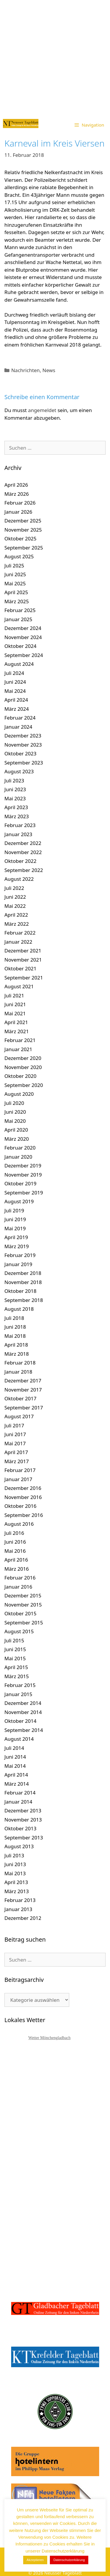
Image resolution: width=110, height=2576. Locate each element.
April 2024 (16, 699)
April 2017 (16, 1452)
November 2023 (23, 744)
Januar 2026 (18, 511)
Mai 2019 (15, 1228)
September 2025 (23, 547)
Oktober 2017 (20, 1398)
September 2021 (23, 977)
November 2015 (23, 1604)
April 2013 (16, 1882)
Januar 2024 (18, 726)
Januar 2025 (18, 619)
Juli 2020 (14, 1103)
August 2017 (19, 1416)
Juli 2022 (14, 888)
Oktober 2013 (20, 1828)
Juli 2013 (14, 1855)
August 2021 (19, 986)
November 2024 (23, 637)
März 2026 (16, 493)
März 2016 (16, 1568)
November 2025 (23, 529)
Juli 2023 (14, 780)
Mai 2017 (15, 1443)
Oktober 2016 (20, 1506)
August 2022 (19, 879)
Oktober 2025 (20, 538)
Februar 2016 (19, 1577)
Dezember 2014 (22, 1703)
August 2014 (19, 1738)
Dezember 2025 (22, 520)
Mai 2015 (15, 1658)
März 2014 (16, 1783)
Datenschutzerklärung (69, 2560)
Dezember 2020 (22, 1058)
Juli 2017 (14, 1425)
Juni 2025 (15, 574)
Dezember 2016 (22, 1488)
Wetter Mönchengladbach (49, 2038)
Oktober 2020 (20, 1076)
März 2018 (16, 1353)
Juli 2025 (14, 565)
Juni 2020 (15, 1111)
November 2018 (23, 1282)
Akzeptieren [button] (35, 2560)
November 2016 (23, 1497)
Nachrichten (25, 370)
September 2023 (23, 762)
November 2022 (23, 852)
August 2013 (19, 1846)
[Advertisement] (55, 58)
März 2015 (16, 1676)
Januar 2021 (18, 1049)
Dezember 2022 (22, 843)
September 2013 (23, 1837)
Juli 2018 (14, 1318)
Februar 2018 (19, 1362)
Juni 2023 (15, 789)
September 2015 (23, 1622)
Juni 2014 (15, 1756)
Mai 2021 (15, 1013)
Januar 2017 (18, 1479)
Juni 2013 (15, 1864)
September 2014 (23, 1730)
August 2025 (19, 556)
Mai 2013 (15, 1873)
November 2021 (23, 959)
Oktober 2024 (20, 646)
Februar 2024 (19, 717)
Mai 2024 (15, 691)
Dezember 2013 (22, 1810)
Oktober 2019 (20, 1183)
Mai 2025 (15, 583)
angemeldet (42, 410)
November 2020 (23, 1067)
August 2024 (19, 664)
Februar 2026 (19, 502)
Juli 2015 (14, 1640)
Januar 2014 (18, 1801)
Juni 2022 (15, 896)
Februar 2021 (19, 1040)
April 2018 (16, 1344)
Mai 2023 (15, 798)
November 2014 (23, 1712)
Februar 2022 (19, 932)
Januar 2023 (18, 834)
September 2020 (23, 1085)
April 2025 (16, 592)
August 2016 (19, 1523)
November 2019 (23, 1174)
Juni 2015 (15, 1649)
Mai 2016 (15, 1550)
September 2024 (23, 655)
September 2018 (23, 1300)
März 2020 (16, 1138)
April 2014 (16, 1774)
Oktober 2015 (20, 1613)
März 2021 (16, 1031)
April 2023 (16, 807)
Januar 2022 (18, 941)
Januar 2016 (18, 1586)
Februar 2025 (19, 610)
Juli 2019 (14, 1210)
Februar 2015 (19, 1685)
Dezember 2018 (22, 1273)
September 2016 (23, 1515)
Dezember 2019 (22, 1165)
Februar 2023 (19, 825)
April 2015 (16, 1667)
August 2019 (19, 1201)
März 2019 (16, 1246)
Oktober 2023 (20, 753)
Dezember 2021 (22, 950)
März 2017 (16, 1461)
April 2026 (16, 484)
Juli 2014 (14, 1748)
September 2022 (23, 870)
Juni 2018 (15, 1326)
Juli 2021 (14, 995)
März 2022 (16, 923)
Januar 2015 (18, 1694)
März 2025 (16, 601)
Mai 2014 (15, 1765)
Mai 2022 (15, 906)
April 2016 (16, 1559)
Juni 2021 (15, 1004)
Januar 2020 (18, 1156)
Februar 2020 (19, 1147)
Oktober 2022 (20, 861)
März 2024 (16, 708)
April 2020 (16, 1129)
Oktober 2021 (20, 968)
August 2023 (19, 771)
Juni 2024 (15, 681)
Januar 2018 (18, 1371)
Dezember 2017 (22, 1380)
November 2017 (23, 1389)
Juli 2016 (14, 1533)
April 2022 (16, 914)
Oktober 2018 (20, 1291)
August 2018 (19, 1308)
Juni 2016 (15, 1541)
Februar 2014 (19, 1792)
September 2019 (23, 1192)
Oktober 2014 (20, 1721)
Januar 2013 (18, 1909)
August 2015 (19, 1631)
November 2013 (23, 1819)
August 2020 (19, 1093)
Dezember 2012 (22, 1918)
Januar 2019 (18, 1264)
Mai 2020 (15, 1121)
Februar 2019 (19, 1255)
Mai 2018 (15, 1335)
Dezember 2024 (22, 628)
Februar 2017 (19, 1470)
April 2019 (16, 1237)
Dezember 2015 (22, 1595)
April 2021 (16, 1022)
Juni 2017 (15, 1434)
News (49, 370)
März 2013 (16, 1891)
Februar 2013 (19, 1900)
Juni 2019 (15, 1219)
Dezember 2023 (22, 735)
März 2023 (16, 816)
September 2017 (23, 1407)
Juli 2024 (14, 673)
